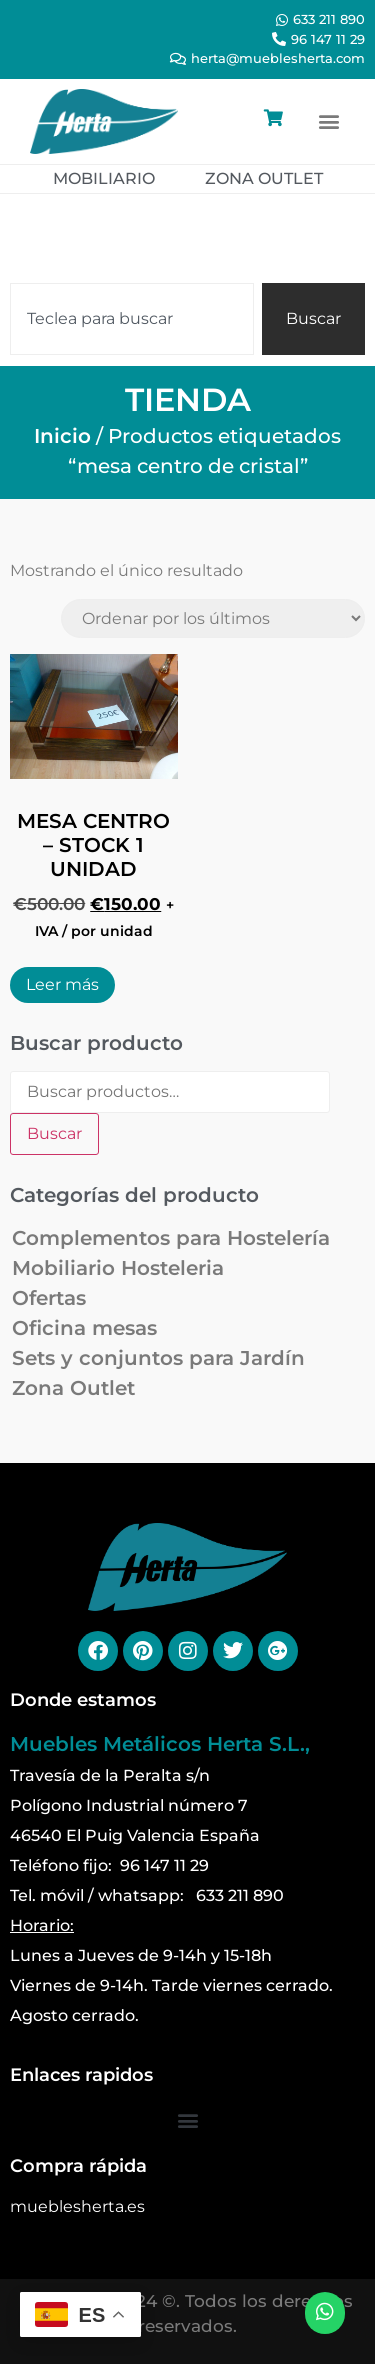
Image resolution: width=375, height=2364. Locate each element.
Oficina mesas (84, 1328)
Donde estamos (83, 1700)
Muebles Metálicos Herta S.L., (160, 1744)
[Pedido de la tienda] (213, 618)
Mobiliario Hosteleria (118, 1268)
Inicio (62, 436)
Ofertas (49, 1298)
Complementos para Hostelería (171, 1238)
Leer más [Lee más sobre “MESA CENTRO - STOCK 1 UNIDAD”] (62, 984)
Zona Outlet (73, 1388)
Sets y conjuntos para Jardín (158, 1358)
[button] (328, 121)
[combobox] (132, 319)
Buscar (54, 1133)
